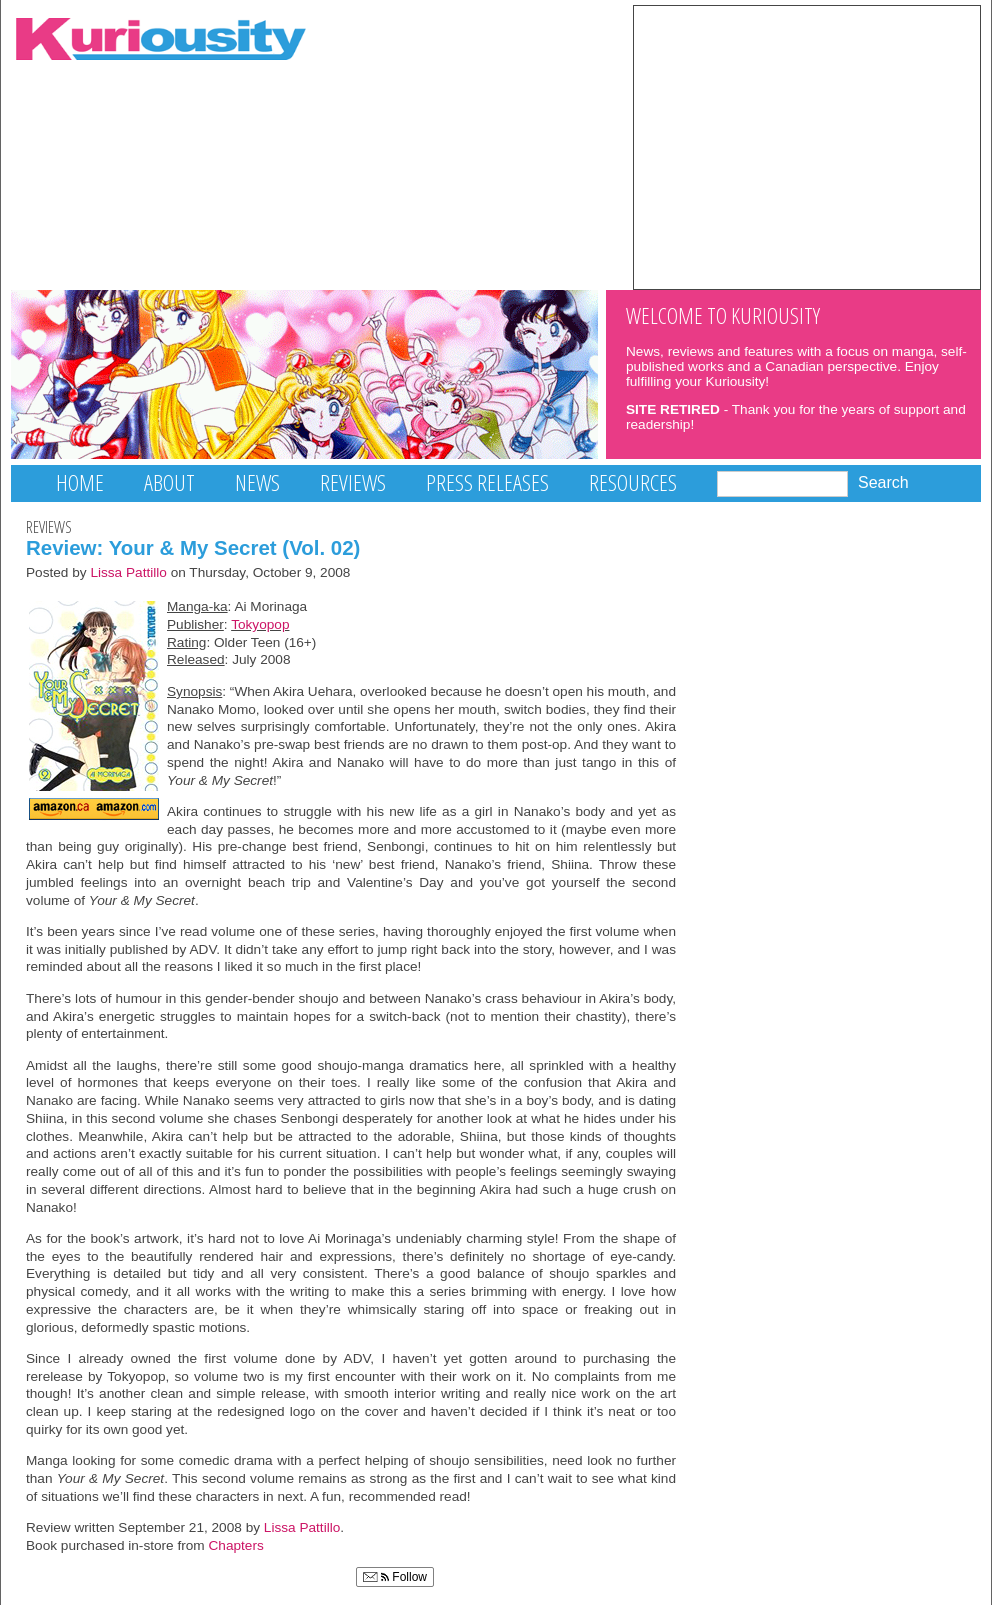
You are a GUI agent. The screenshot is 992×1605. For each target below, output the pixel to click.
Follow (395, 1577)
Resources (633, 482)
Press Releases (487, 482)
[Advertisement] (807, 146)
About (169, 482)
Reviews (353, 482)
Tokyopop (260, 624)
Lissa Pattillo (128, 572)
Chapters (236, 1545)
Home (80, 482)
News (257, 482)
